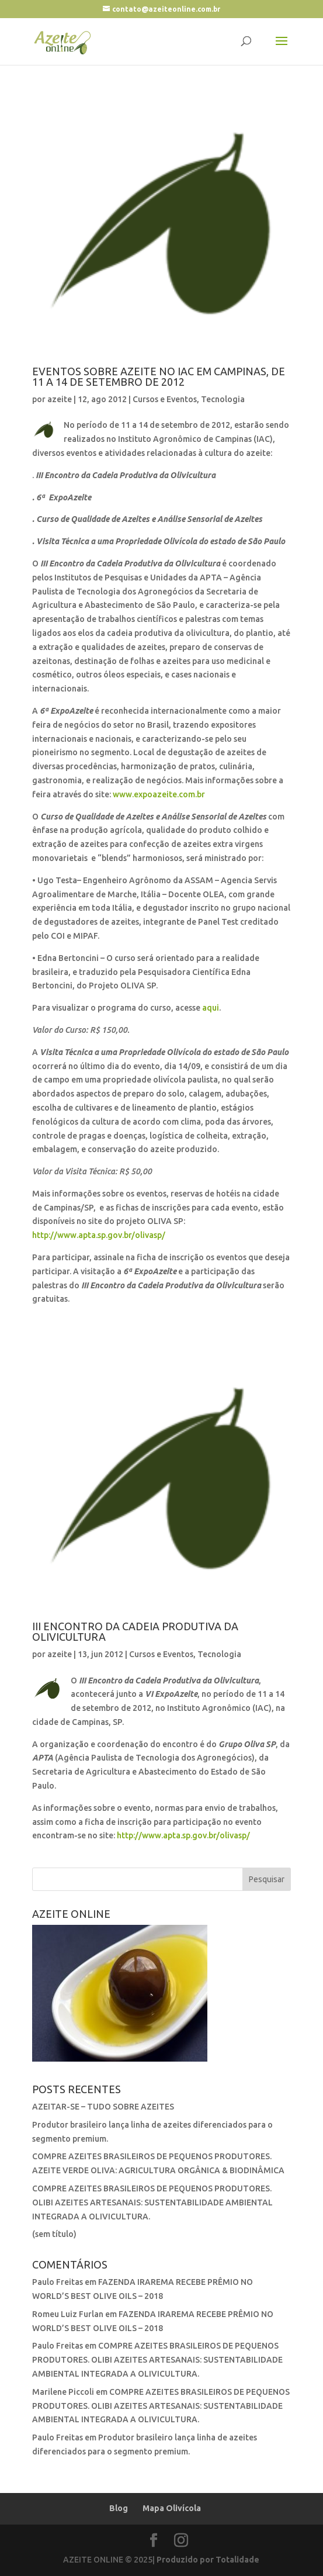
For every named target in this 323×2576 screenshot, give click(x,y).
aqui (210, 1007)
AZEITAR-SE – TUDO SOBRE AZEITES (103, 2106)
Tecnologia (223, 399)
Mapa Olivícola (172, 2508)
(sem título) (54, 2234)
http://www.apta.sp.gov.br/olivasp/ (98, 1235)
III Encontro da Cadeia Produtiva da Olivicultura (135, 1631)
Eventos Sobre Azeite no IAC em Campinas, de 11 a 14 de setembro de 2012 (158, 376)
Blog (118, 2508)
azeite (59, 399)
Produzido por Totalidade (208, 2559)
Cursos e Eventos (165, 399)
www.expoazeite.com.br (159, 794)
